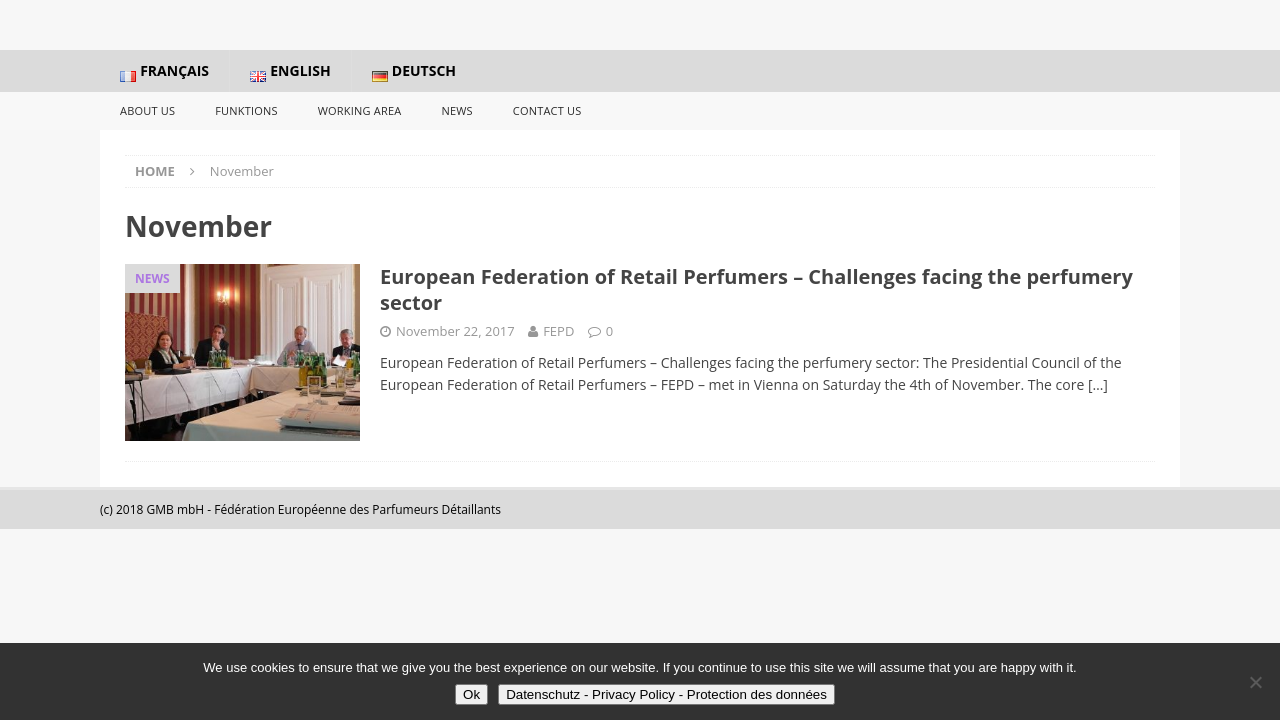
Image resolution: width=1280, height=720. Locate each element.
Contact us (547, 110)
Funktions (246, 110)
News (456, 110)
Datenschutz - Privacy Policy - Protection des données (666, 694)
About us (147, 110)
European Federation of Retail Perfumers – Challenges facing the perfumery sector (756, 289)
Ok (471, 694)
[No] (1255, 682)
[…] (1098, 384)
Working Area (360, 110)
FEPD (558, 331)
